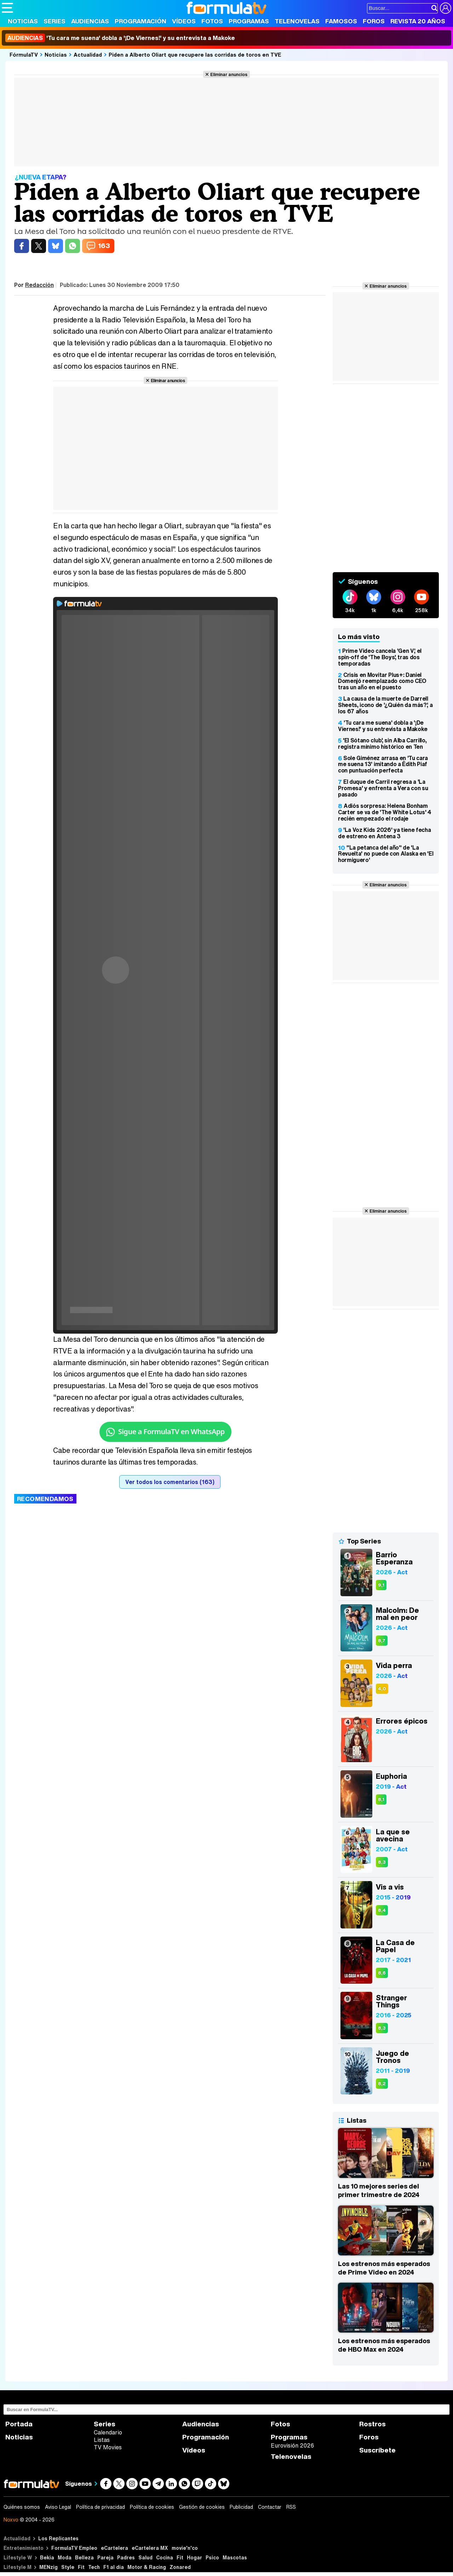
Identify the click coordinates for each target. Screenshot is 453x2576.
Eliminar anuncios (228, 74)
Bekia (47, 2557)
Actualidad (88, 54)
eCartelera (114, 2548)
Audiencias (90, 21)
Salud (145, 2557)
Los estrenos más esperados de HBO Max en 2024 (384, 2345)
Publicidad (241, 2507)
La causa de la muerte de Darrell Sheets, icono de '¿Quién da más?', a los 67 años (385, 704)
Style (67, 2567)
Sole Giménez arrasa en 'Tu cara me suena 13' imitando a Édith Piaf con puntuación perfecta (383, 764)
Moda (64, 2557)
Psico (212, 2557)
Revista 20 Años (417, 21)
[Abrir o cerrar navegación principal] (7, 8)
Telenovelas (297, 21)
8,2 (382, 2083)
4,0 (382, 1688)
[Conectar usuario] (445, 8)
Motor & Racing (146, 2567)
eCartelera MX (150, 2548)
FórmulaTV (24, 54)
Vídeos (184, 21)
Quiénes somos (22, 2507)
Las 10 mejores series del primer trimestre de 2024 (378, 2190)
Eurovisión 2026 (292, 2445)
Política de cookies (152, 2507)
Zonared (180, 2567)
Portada (19, 2424)
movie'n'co (185, 2548)
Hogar (194, 2557)
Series (54, 21)
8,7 (381, 1640)
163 (104, 246)
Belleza (84, 2557)
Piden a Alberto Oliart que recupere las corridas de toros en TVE (195, 54)
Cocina (164, 2557)
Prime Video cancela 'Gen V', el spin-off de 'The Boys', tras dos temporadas (380, 657)
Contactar (269, 2507)
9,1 (381, 1585)
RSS (291, 2507)
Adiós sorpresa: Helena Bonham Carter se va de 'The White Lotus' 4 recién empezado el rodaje (384, 812)
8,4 (382, 1910)
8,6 (382, 1973)
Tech (94, 2567)
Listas (102, 2440)
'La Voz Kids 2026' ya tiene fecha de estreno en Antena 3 (384, 833)
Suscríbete (377, 2450)
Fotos (212, 21)
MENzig (48, 2567)
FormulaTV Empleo (74, 2548)
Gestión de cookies (202, 2507)
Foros (374, 21)
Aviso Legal (58, 2507)
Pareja (105, 2557)
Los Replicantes (58, 2538)
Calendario (108, 2432)
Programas (249, 21)
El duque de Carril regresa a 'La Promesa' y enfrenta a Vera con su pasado (383, 788)
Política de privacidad (100, 2507)
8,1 (381, 1799)
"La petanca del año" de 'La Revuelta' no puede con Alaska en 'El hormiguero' (385, 853)
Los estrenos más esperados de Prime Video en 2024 (384, 2268)
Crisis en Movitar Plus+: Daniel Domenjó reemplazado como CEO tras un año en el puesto (382, 681)
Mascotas (235, 2557)
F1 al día (113, 2567)
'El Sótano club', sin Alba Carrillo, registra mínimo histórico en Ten (382, 743)
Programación (140, 21)
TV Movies (108, 2447)
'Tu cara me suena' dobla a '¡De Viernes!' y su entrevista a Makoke (120, 38)
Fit (180, 2557)
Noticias (23, 21)
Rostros (372, 2424)
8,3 (382, 1862)
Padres (126, 2557)
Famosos (341, 21)
